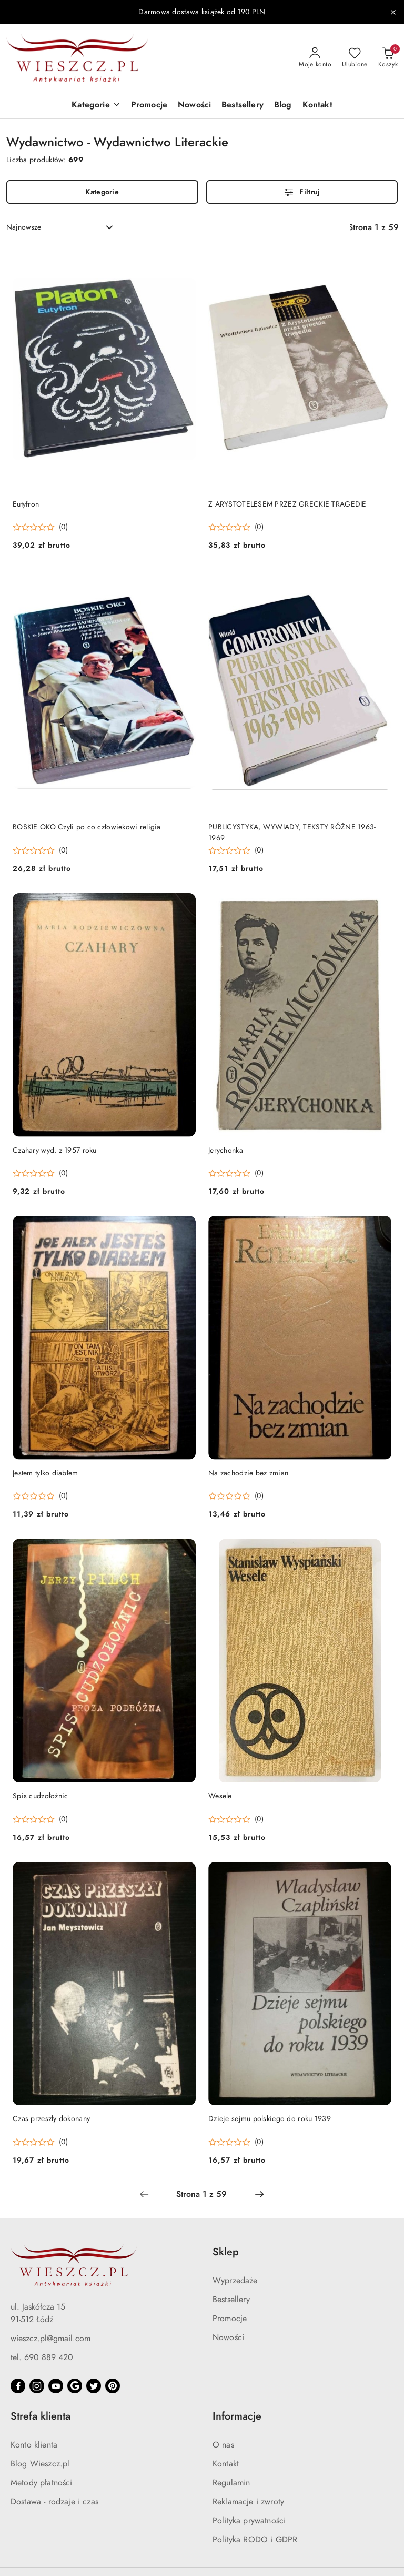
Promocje (230, 2318)
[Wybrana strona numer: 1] (201, 2194)
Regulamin (231, 2483)
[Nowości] (194, 105)
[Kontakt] (317, 105)
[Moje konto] (315, 58)
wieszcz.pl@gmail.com (50, 2338)
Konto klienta (34, 2445)
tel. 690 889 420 (42, 2357)
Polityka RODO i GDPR (255, 2539)
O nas (223, 2445)
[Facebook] (18, 2386)
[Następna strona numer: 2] (259, 2194)
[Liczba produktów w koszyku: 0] (388, 58)
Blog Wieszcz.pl (40, 2464)
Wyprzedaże (235, 2280)
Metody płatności (42, 2483)
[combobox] (60, 227)
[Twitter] (93, 2386)
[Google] (74, 2386)
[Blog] (283, 105)
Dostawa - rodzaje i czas (54, 2502)
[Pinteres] (112, 2386)
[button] (96, 105)
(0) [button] (63, 527)
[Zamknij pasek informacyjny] (393, 12)
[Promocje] (149, 105)
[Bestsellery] (242, 105)
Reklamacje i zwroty (248, 2502)
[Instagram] (36, 2386)
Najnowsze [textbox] (23, 227)
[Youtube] (55, 2386)
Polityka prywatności (249, 2521)
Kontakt (226, 2464)
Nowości (228, 2337)
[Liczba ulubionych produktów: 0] (355, 58)
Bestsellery (231, 2299)
